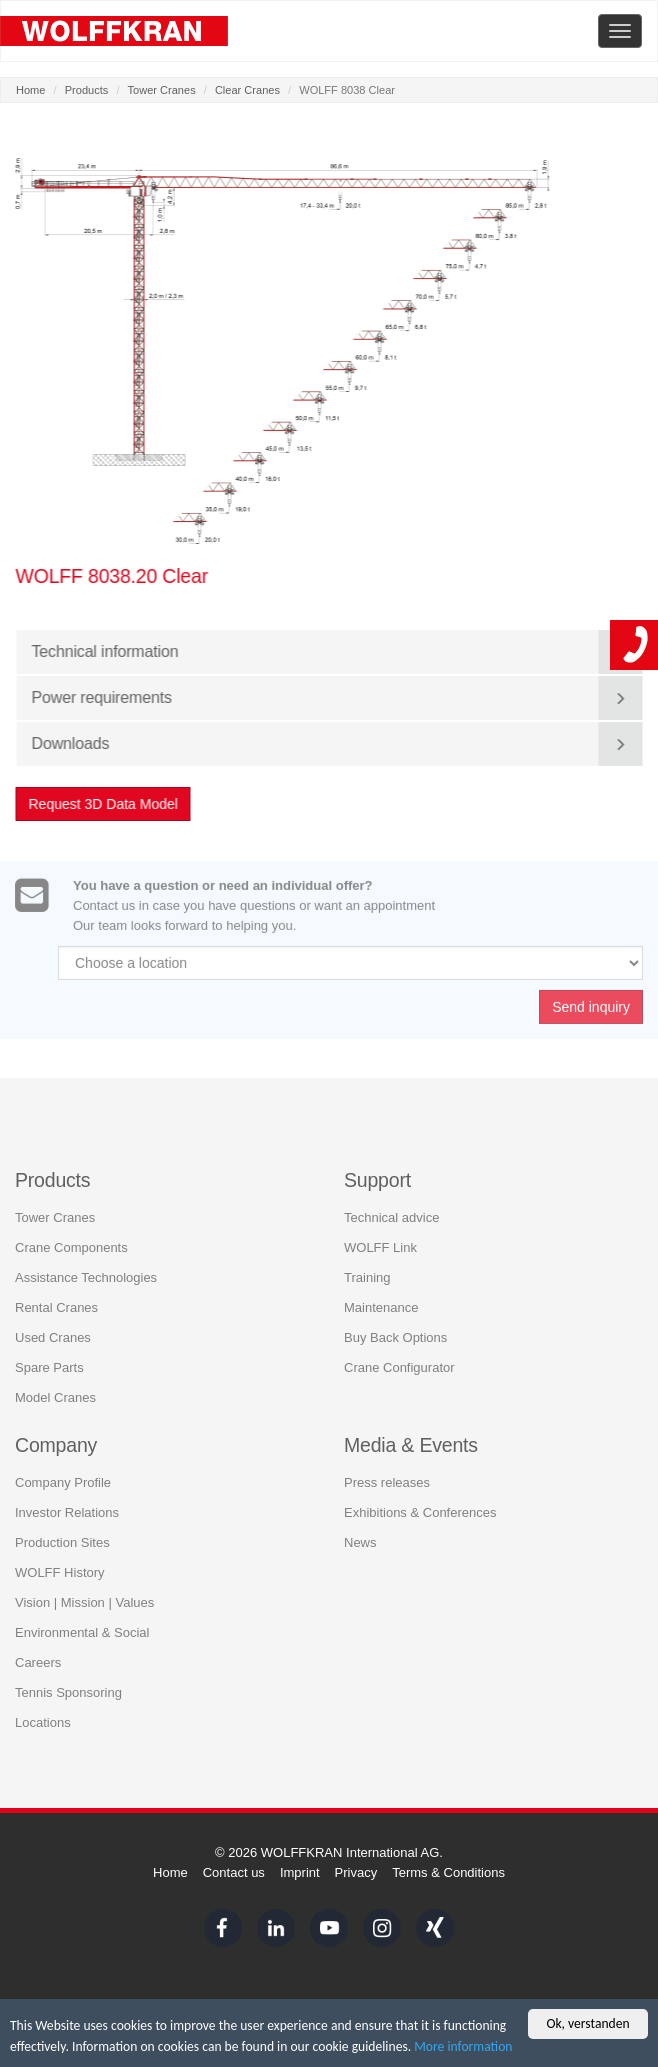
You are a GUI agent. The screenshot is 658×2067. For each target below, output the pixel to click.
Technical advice (391, 1217)
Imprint (300, 1872)
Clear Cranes (247, 90)
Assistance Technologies (86, 1277)
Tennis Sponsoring (68, 1692)
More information (463, 2046)
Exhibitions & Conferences (420, 1512)
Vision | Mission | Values (84, 1602)
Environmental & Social (82, 1632)
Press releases (387, 1482)
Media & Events (411, 1445)
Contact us (234, 1872)
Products (87, 90)
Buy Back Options (395, 1337)
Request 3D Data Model (103, 804)
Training (367, 1277)
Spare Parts (49, 1367)
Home (30, 90)
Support (377, 1179)
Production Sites (62, 1542)
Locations (43, 1722)
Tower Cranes (162, 90)
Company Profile (63, 1482)
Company (56, 1445)
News (360, 1542)
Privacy (356, 1872)
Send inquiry (591, 1010)
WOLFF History (60, 1572)
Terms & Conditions (448, 1872)
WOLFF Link (380, 1247)
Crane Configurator (399, 1367)
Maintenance (381, 1307)
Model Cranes (55, 1397)
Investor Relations (67, 1512)
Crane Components (71, 1247)
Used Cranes (53, 1337)
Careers (38, 1662)
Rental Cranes (56, 1307)
